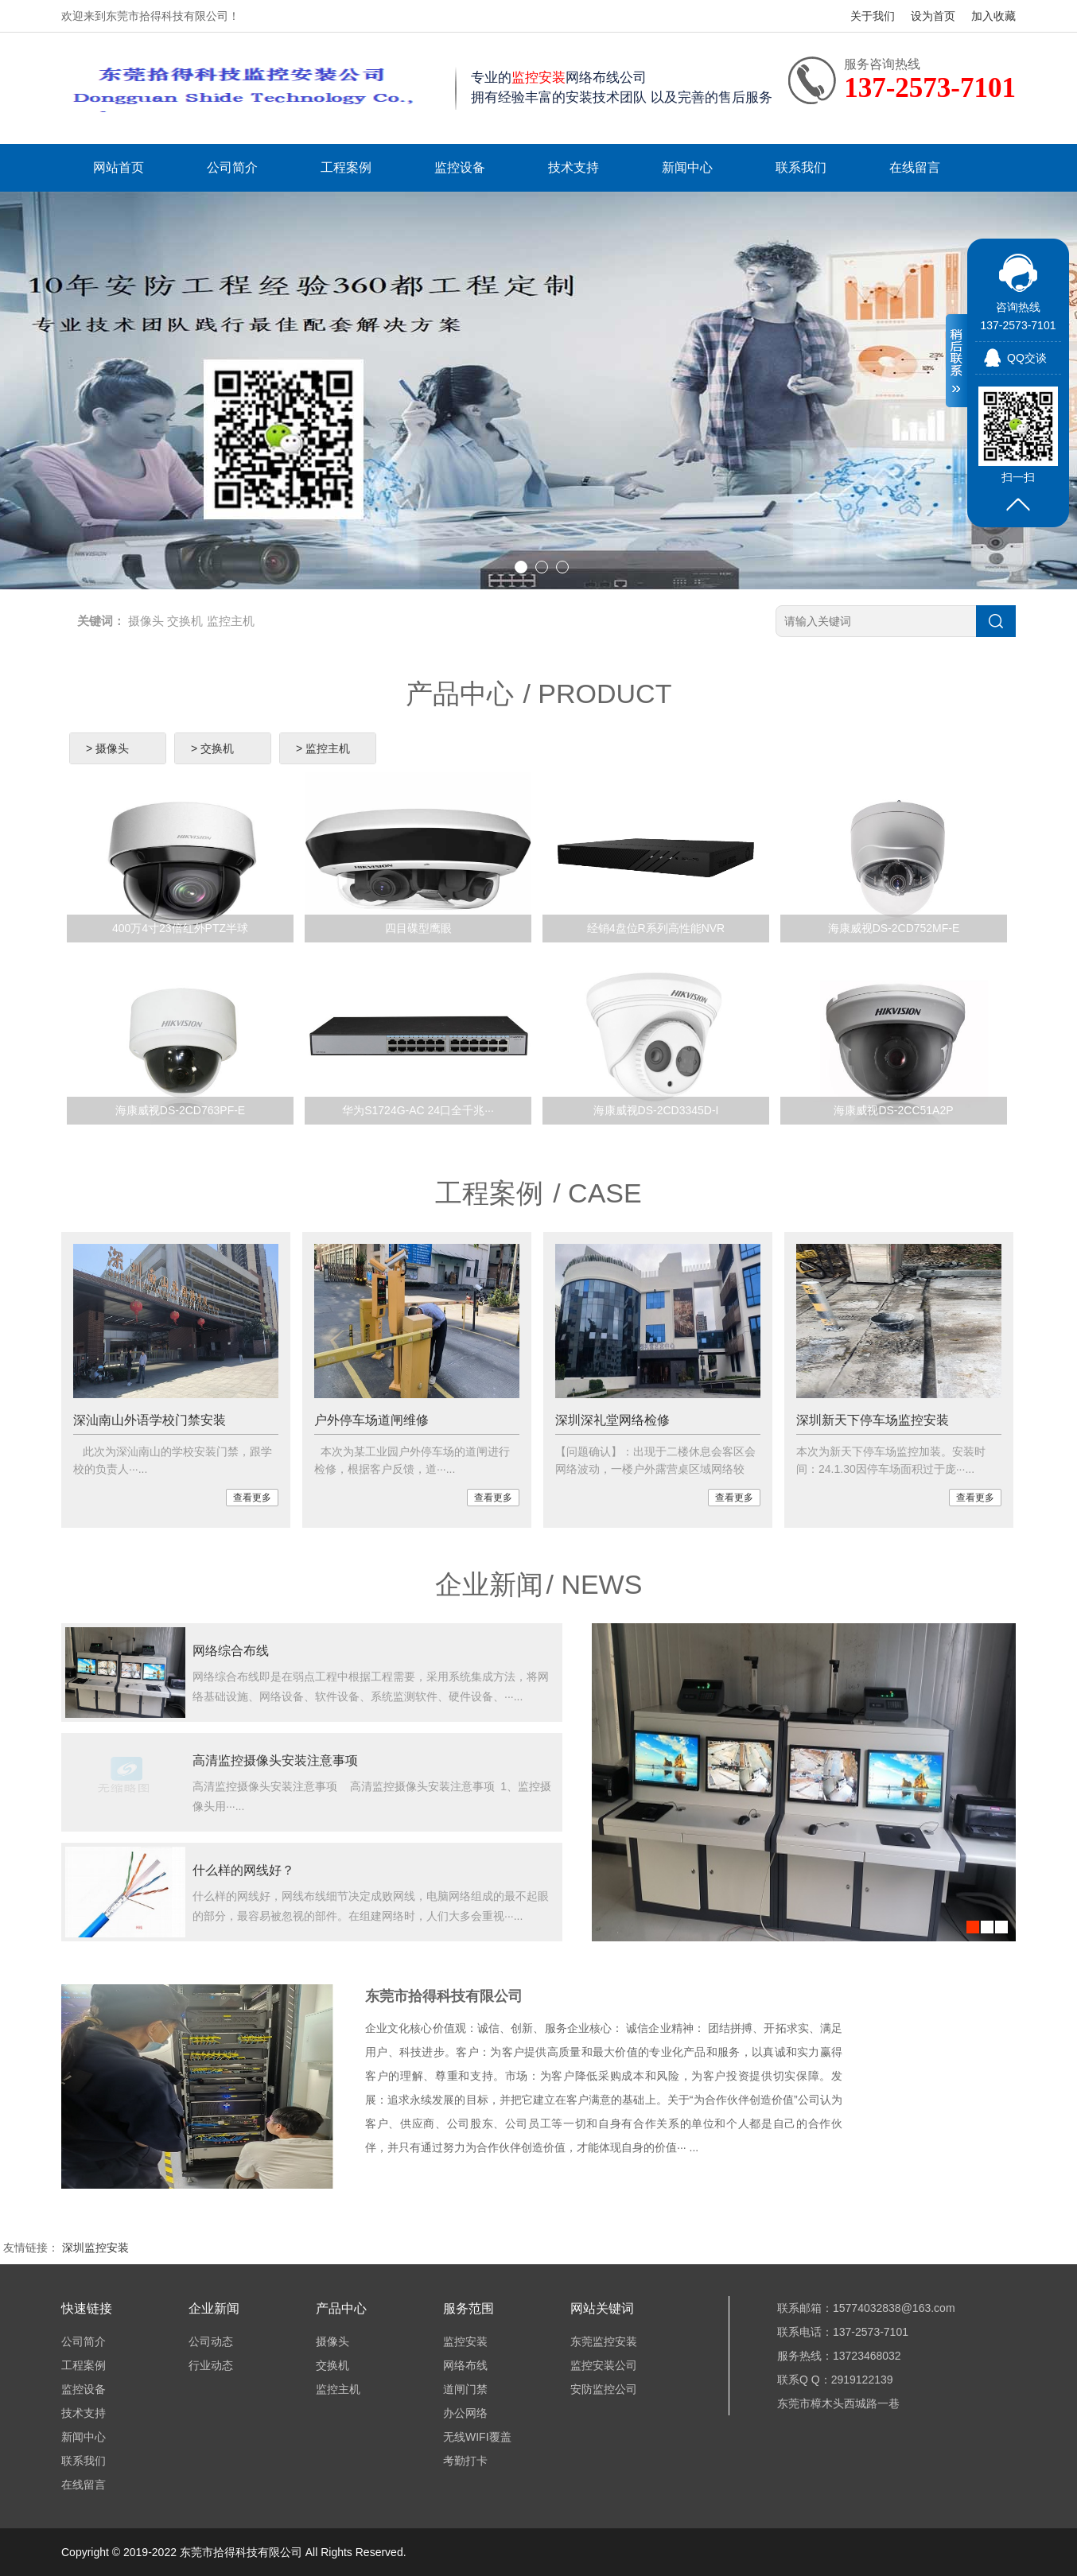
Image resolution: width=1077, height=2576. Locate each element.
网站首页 (118, 167)
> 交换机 (212, 748)
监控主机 (231, 620)
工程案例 (346, 167)
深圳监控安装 (95, 2247)
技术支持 (573, 167)
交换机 (185, 620)
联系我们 (801, 167)
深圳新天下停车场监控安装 (872, 1420)
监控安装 (465, 2341)
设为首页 (933, 16)
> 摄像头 (107, 748)
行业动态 (211, 2365)
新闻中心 (687, 167)
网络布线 (465, 2365)
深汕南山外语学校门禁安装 (149, 1420)
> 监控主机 (323, 748)
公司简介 (232, 167)
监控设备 (459, 167)
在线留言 (914, 167)
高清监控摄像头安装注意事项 (275, 1760)
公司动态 (211, 2341)
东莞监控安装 (603, 2341)
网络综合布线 (230, 1650)
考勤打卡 (465, 2460)
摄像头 (146, 620)
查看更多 (252, 1497)
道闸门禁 (465, 2389)
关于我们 (872, 16)
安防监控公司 (603, 2389)
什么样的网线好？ (243, 1870)
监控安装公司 (603, 2365)
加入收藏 (993, 16)
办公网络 (465, 2413)
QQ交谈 (1027, 358)
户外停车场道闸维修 (371, 1420)
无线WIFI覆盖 (477, 2436)
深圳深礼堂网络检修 (612, 1420)
